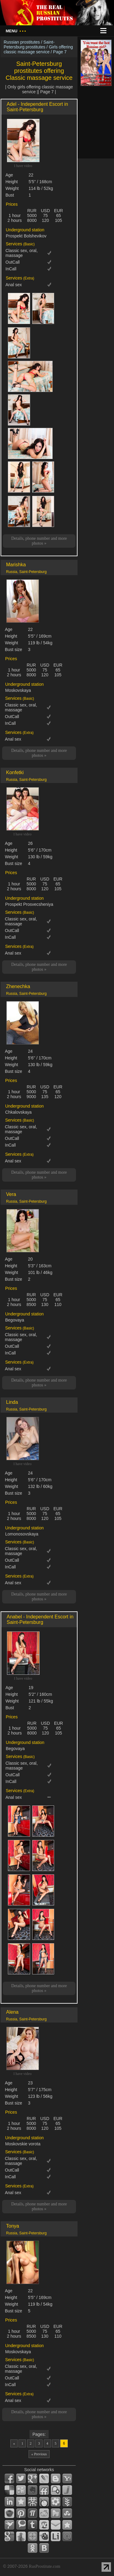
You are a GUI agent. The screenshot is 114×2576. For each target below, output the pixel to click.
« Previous (39, 2454)
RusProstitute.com (44, 2566)
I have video (23, 166)
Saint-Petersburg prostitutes (29, 44)
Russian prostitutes (22, 42)
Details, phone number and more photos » (39, 541)
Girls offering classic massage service (38, 49)
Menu (16, 31)
